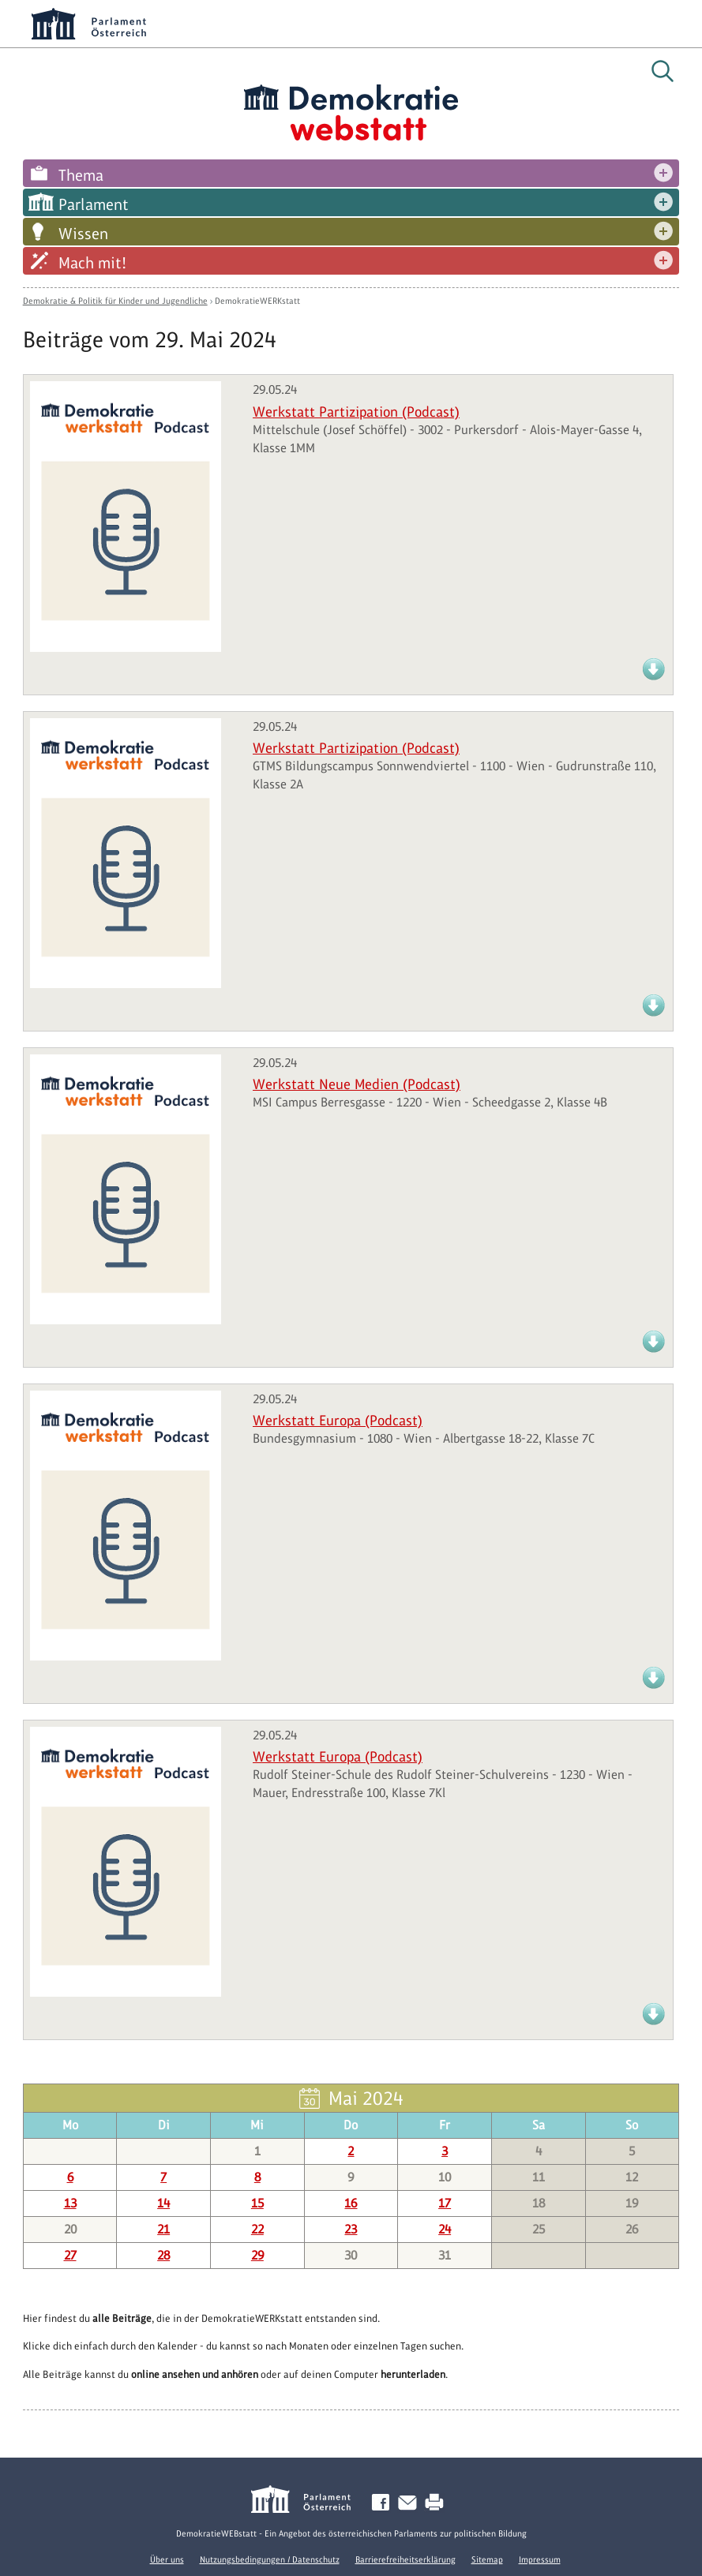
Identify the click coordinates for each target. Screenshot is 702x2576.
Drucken (437, 2503)
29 (257, 2255)
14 (163, 2203)
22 (257, 2229)
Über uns (167, 2559)
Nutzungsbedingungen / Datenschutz (270, 2559)
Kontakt (410, 2503)
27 (70, 2255)
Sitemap (487, 2559)
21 (163, 2229)
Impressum (540, 2559)
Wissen (83, 233)
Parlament (93, 204)
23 (350, 2229)
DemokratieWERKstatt (257, 300)
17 (444, 2203)
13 (70, 2203)
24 (444, 2229)
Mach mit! (92, 262)
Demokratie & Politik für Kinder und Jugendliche (115, 300)
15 (257, 2203)
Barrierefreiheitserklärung (405, 2559)
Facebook (383, 2503)
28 (163, 2255)
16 (350, 2203)
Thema (80, 175)
